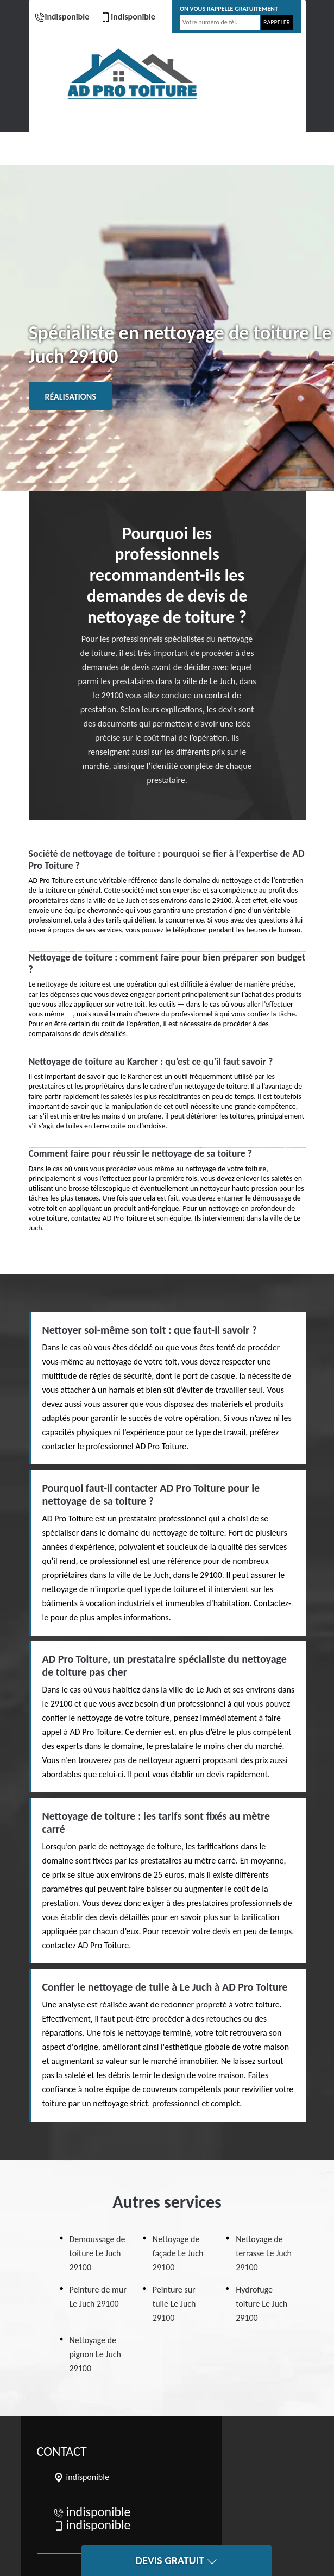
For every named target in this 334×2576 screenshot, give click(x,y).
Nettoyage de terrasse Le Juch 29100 (264, 2253)
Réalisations (70, 397)
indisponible (62, 16)
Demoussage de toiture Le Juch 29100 (97, 2253)
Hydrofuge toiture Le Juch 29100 (261, 2303)
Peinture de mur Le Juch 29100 (98, 2296)
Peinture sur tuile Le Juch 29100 (174, 2303)
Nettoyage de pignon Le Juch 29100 (95, 2354)
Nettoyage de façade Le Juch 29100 (178, 2253)
